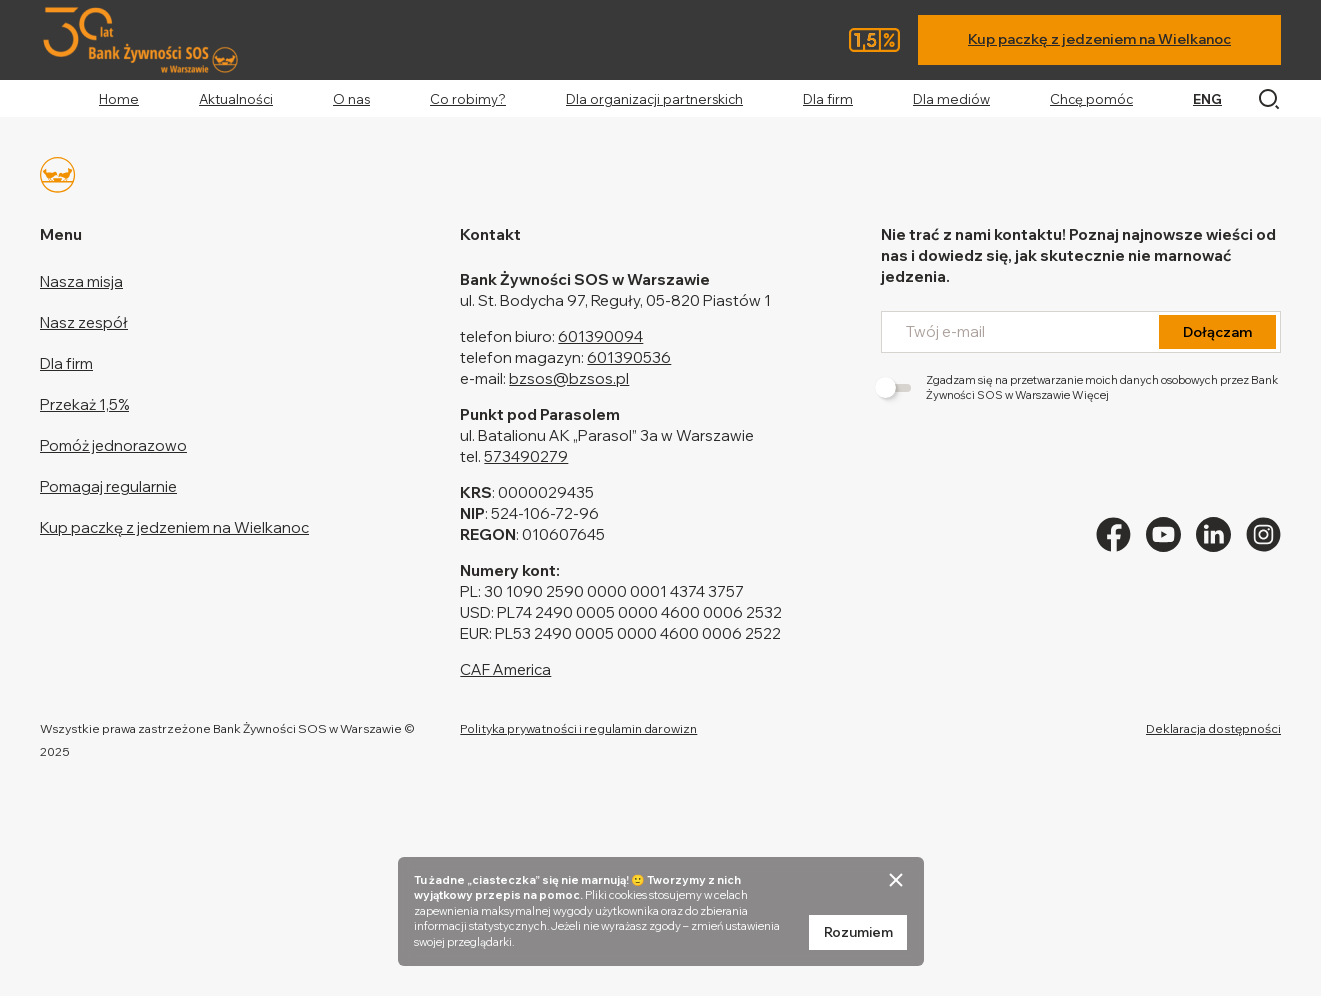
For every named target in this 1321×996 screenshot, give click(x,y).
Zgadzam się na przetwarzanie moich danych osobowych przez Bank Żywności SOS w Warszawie (1079, 387)
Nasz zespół (84, 322)
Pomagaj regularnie (108, 486)
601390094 (600, 336)
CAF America (505, 669)
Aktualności (236, 99)
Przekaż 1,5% (84, 404)
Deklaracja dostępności (1213, 728)
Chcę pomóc (1091, 99)
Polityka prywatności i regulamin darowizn (578, 728)
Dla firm (828, 99)
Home (119, 99)
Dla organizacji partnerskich (654, 99)
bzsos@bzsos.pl (569, 378)
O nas (351, 99)
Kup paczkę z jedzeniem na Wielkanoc (1099, 39)
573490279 (526, 456)
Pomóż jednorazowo (113, 445)
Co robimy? (468, 99)
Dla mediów (951, 99)
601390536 (629, 357)
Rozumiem (858, 932)
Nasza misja (81, 281)
